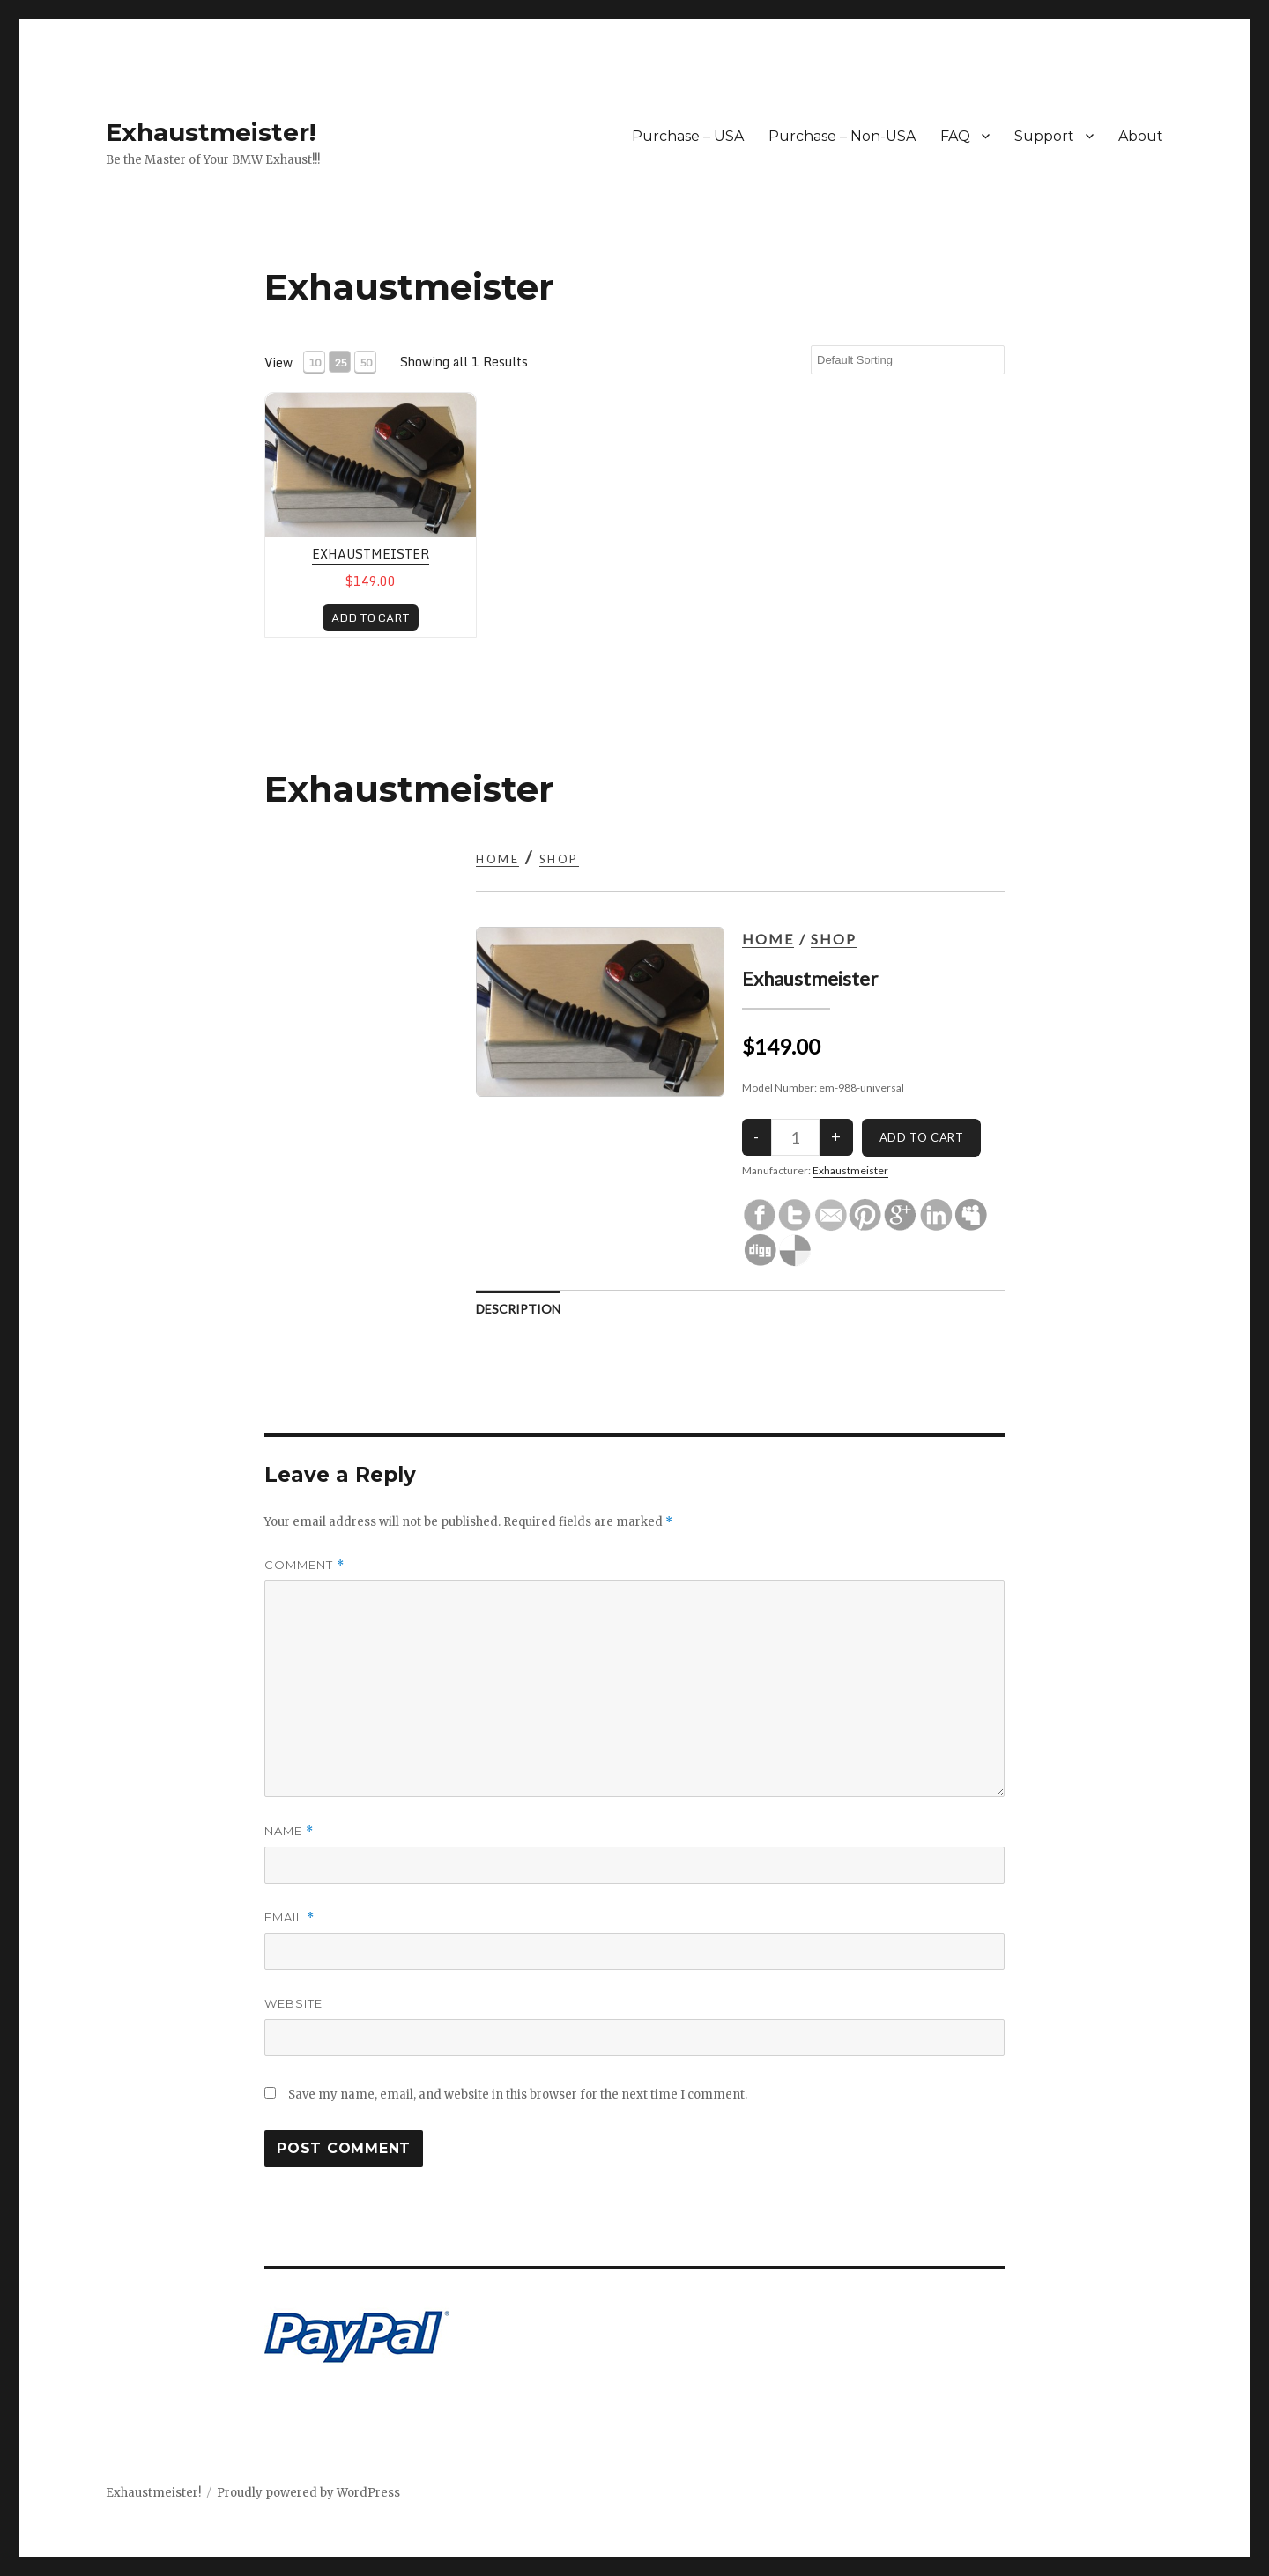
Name (289, 1831)
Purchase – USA (688, 136)
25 (340, 362)
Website (293, 2003)
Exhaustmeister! (210, 132)
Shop (559, 859)
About (1140, 136)
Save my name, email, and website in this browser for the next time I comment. (517, 2094)
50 (366, 362)
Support (1044, 136)
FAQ (955, 136)
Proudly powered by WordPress (308, 2492)
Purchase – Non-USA (842, 136)
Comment (304, 1565)
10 (314, 362)
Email (289, 1917)
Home (497, 859)
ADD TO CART (370, 617)
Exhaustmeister (370, 554)
